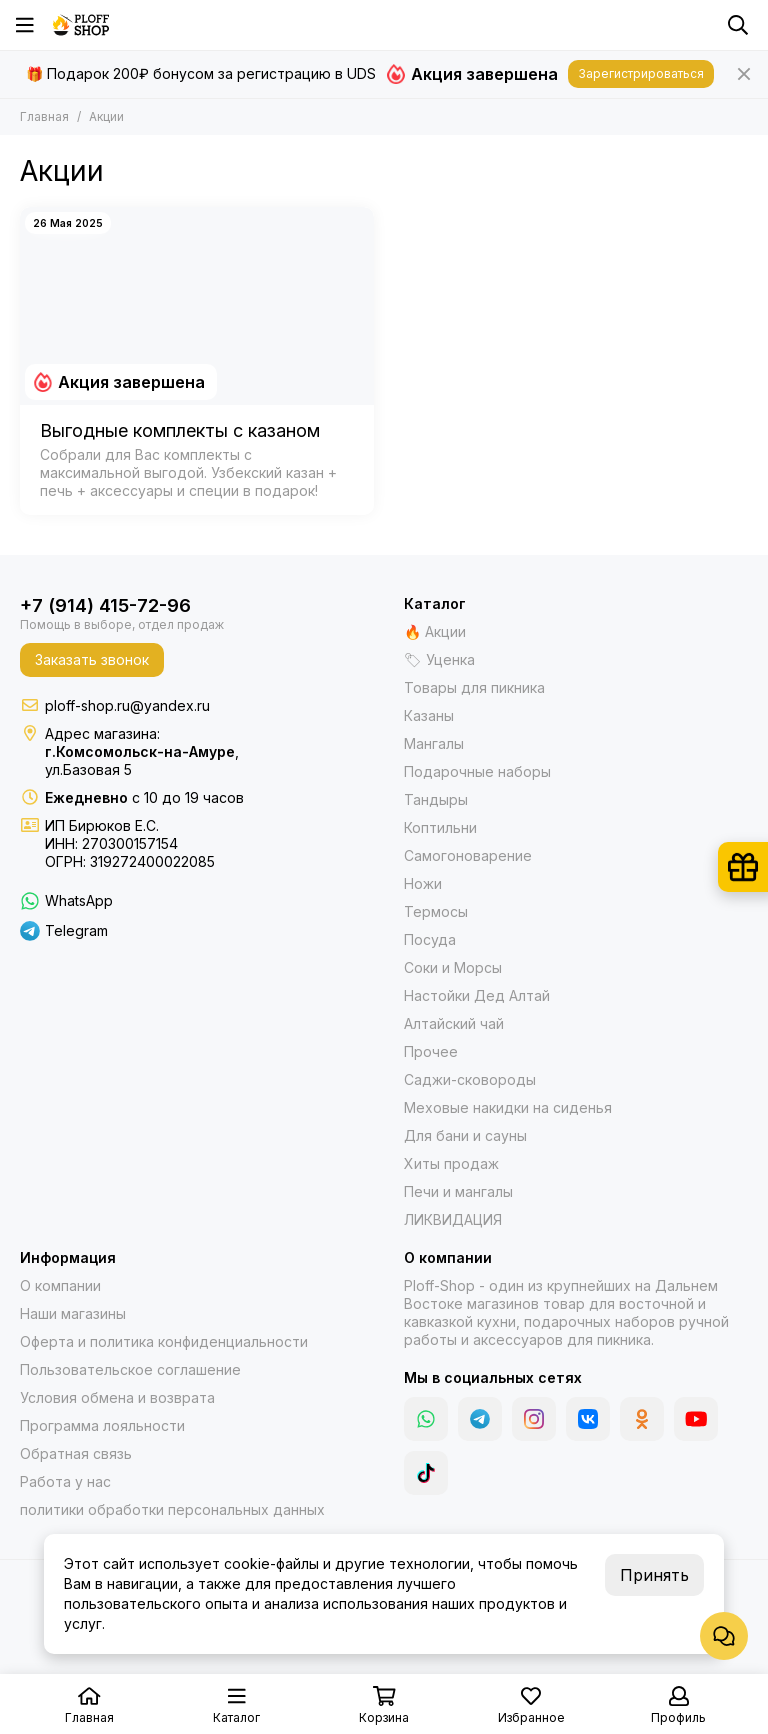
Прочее (431, 1051)
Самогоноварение (468, 855)
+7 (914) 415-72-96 (105, 605)
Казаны (429, 715)
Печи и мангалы (458, 1191)
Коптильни (440, 827)
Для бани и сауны (465, 1135)
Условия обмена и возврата (117, 1397)
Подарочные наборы (477, 771)
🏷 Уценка (439, 659)
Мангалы (434, 743)
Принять (654, 1575)
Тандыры (436, 799)
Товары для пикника (474, 687)
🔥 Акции (435, 631)
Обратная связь (76, 1453)
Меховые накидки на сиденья (508, 1107)
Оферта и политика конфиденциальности (164, 1341)
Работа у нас (65, 1481)
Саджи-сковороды (470, 1079)
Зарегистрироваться (641, 73)
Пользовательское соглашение (130, 1369)
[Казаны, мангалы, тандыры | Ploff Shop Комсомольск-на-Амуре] (81, 25)
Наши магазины (73, 1313)
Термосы (436, 911)
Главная (44, 116)
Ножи (423, 883)
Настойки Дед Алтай (477, 995)
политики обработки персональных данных (172, 1509)
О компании (60, 1285)
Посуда (430, 939)
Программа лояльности (102, 1425)
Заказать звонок (92, 659)
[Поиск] (738, 25)
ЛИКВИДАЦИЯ (453, 1219)
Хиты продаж (451, 1163)
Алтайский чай (454, 1023)
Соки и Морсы (453, 967)
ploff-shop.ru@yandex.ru (127, 705)
